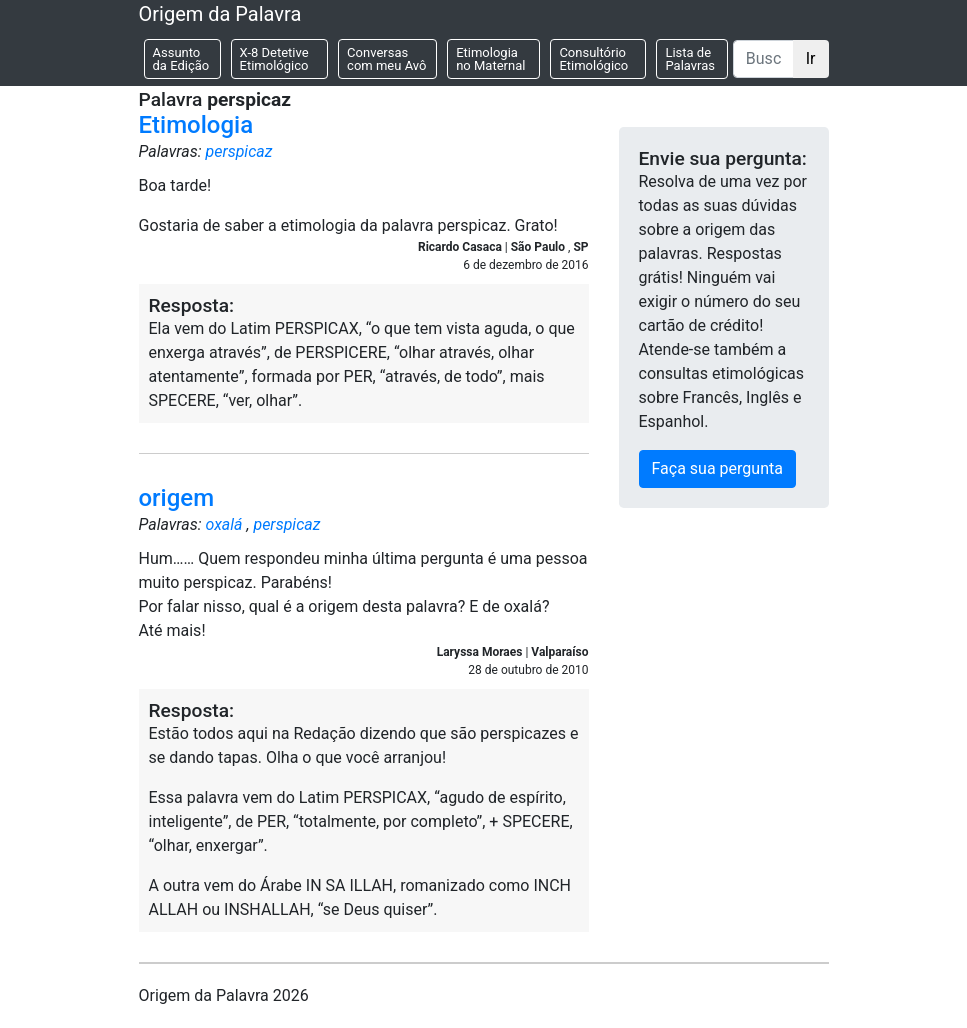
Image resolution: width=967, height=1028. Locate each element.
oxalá (223, 524)
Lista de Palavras (690, 59)
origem (177, 498)
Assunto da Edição (181, 59)
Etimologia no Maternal (490, 59)
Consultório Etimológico (593, 59)
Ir (811, 58)
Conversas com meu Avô (386, 59)
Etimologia (196, 125)
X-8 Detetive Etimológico (274, 59)
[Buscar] (763, 59)
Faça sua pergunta (717, 468)
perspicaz (238, 151)
